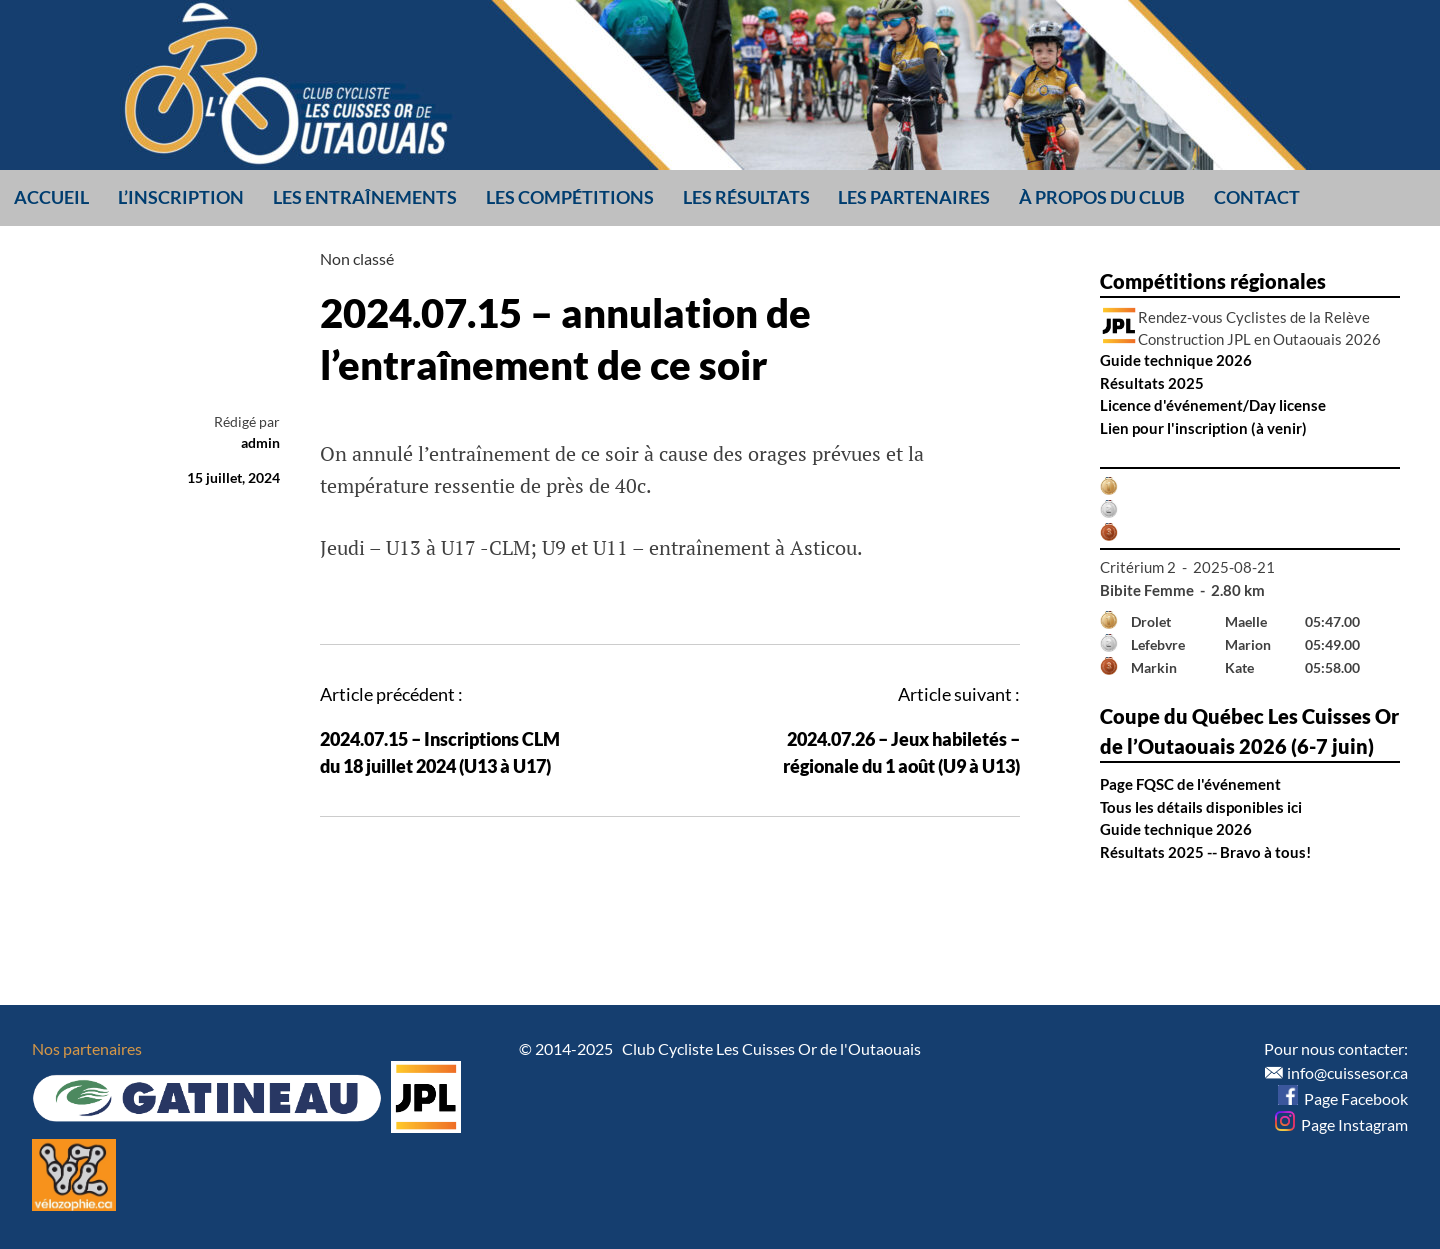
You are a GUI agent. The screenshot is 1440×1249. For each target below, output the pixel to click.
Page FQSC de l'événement (1190, 784)
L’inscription (181, 197)
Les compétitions (570, 197)
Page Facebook (1343, 1098)
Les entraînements (365, 197)
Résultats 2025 (1152, 383)
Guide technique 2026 (1176, 360)
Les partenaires (914, 197)
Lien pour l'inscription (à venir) (1203, 428)
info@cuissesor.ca (1347, 1072)
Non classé (357, 258)
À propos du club (1102, 197)
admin (260, 442)
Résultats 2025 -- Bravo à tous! (1205, 852)
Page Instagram (1341, 1124)
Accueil (51, 197)
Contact (1257, 197)
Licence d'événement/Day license (1213, 405)
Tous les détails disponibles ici (1201, 807)
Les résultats (746, 197)
